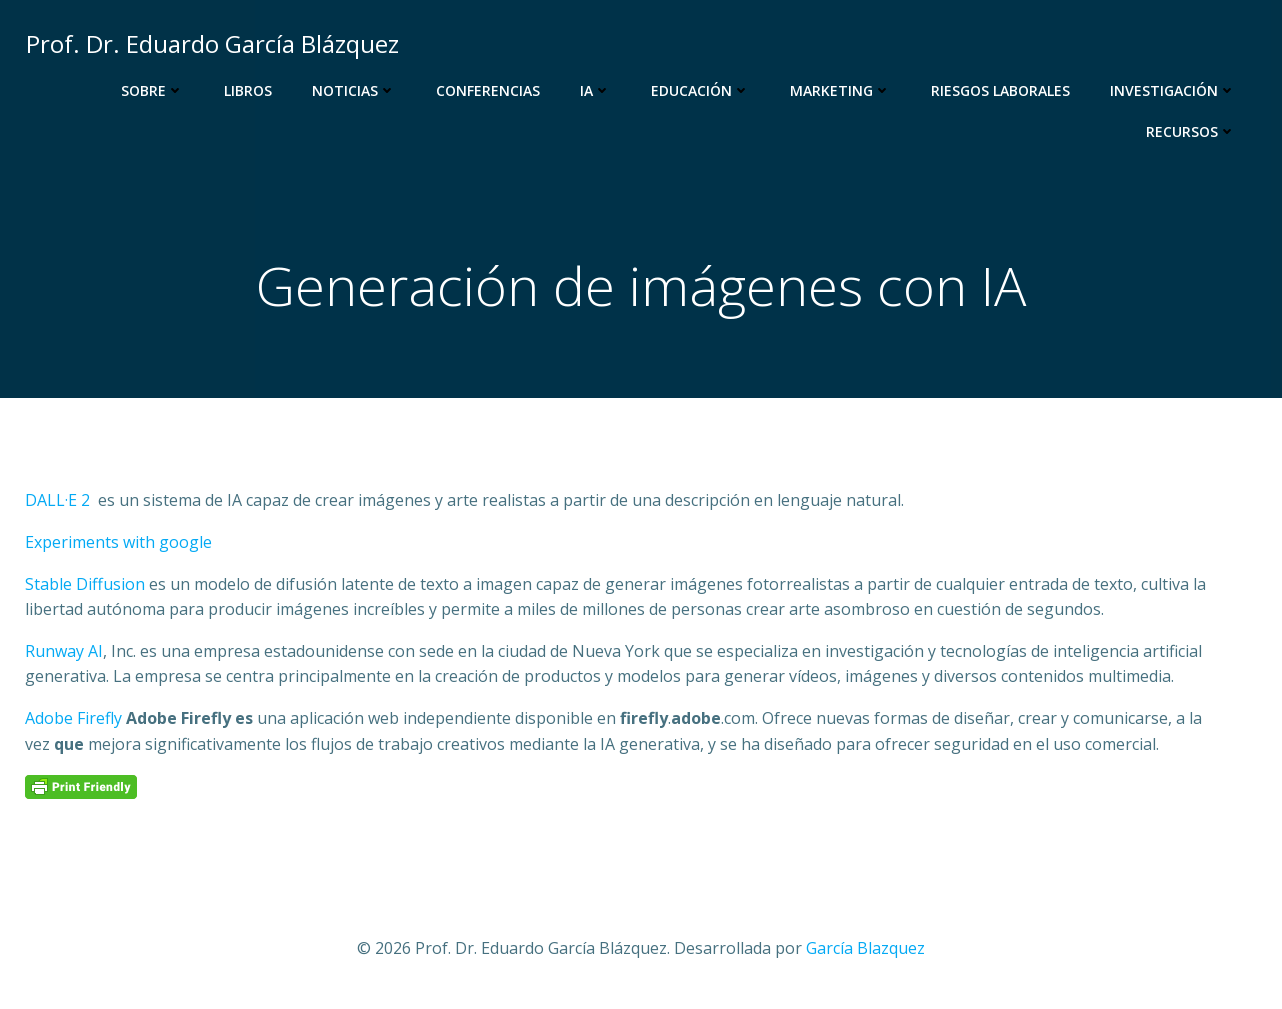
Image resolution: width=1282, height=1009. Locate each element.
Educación (701, 90)
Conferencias (489, 90)
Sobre (153, 90)
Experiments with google (118, 544)
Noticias (355, 90)
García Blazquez (865, 949)
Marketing (841, 90)
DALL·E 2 (57, 502)
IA (596, 90)
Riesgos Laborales (1001, 90)
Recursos (1192, 131)
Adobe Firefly (75, 720)
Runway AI (64, 652)
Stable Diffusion (85, 585)
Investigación (1174, 90)
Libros (249, 90)
